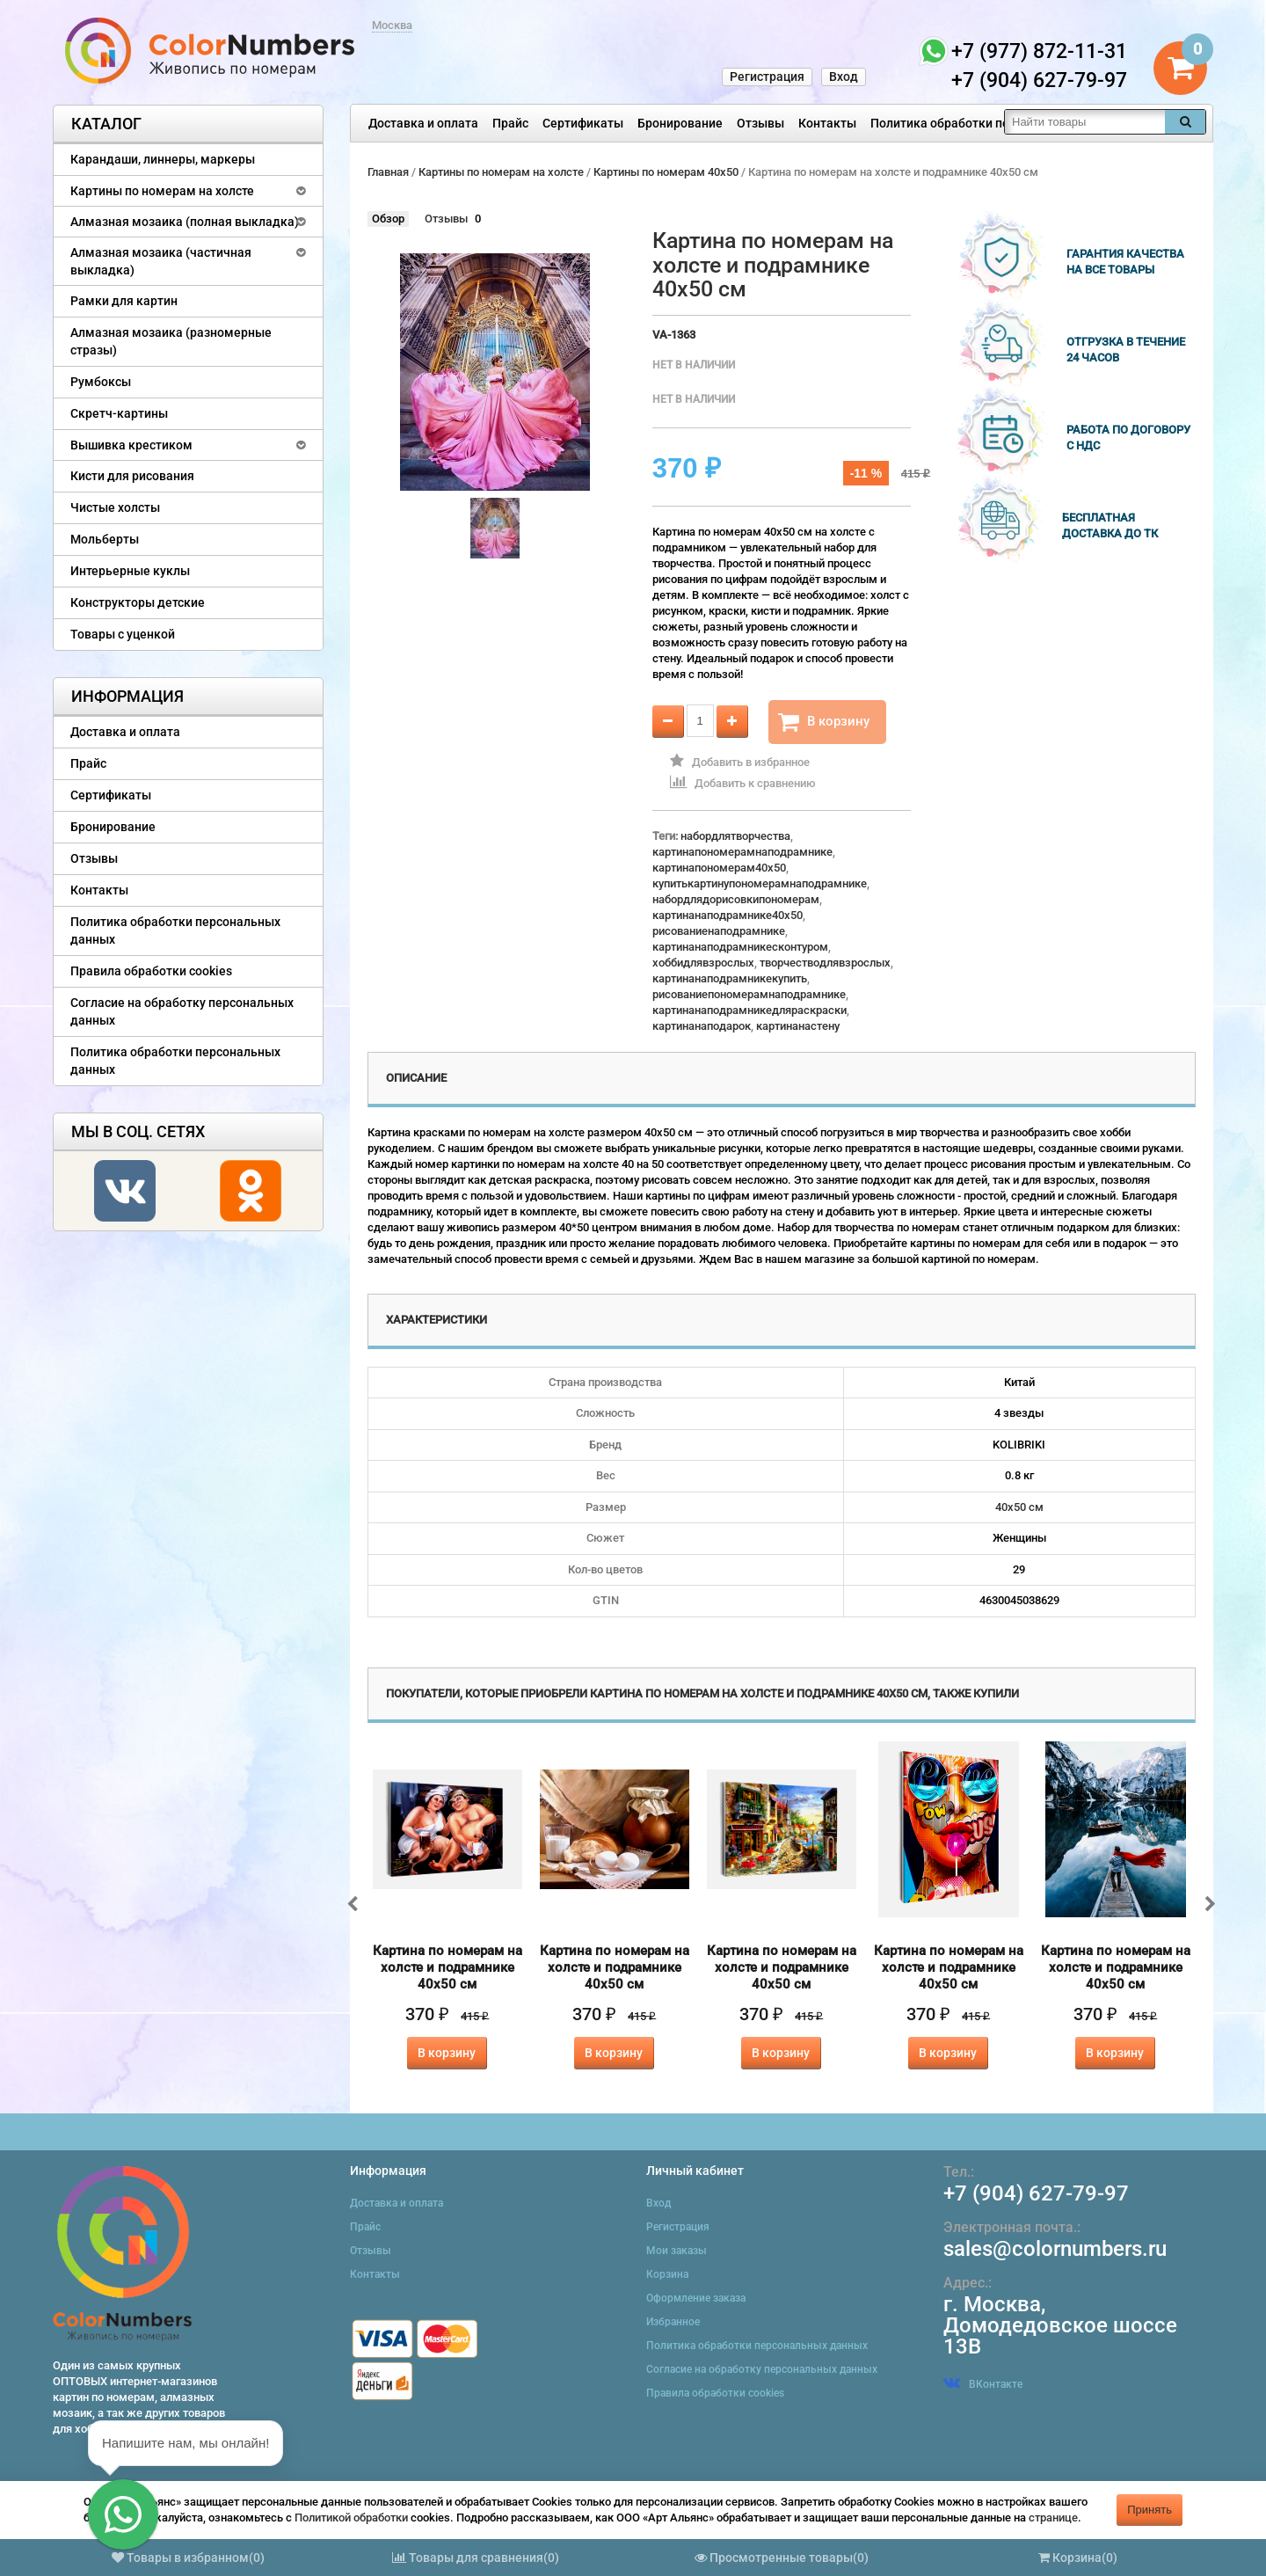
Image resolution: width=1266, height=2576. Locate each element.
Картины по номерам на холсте (162, 191)
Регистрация (767, 76)
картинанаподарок (701, 1026)
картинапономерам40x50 (719, 867)
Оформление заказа (696, 2298)
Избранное (673, 2322)
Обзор (388, 218)
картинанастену (798, 1026)
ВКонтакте (982, 2384)
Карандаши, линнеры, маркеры (162, 159)
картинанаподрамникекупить (729, 978)
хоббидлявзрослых (703, 962)
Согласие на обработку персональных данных (182, 1011)
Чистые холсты (115, 507)
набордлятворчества (735, 836)
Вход (843, 76)
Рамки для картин (124, 301)
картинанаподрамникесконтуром (740, 946)
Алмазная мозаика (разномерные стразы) (171, 341)
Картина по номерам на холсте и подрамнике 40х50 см (447, 1967)
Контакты (827, 123)
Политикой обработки (351, 2517)
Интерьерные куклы (130, 571)
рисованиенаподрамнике (718, 931)
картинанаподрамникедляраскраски (749, 1010)
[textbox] (1085, 122)
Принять (1149, 2509)
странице (1053, 2517)
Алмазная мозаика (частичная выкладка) (160, 261)
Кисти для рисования (132, 476)
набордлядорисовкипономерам (735, 899)
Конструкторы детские (137, 602)
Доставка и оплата (423, 123)
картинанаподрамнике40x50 (727, 915)
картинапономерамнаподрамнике (742, 851)
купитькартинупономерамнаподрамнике (759, 883)
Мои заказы (676, 2250)
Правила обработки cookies (151, 971)
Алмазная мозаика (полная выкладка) (184, 222)
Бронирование (680, 123)
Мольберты (104, 539)
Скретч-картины (119, 413)
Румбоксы (100, 382)
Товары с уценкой (122, 634)
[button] (123, 2514)
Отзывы (760, 123)
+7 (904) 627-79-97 (1036, 2193)
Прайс (510, 123)
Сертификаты (582, 123)
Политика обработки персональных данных (999, 123)
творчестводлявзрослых (825, 962)
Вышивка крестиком (131, 445)
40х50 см (1019, 1507)
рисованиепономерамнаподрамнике (749, 994)
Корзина (667, 2274)
